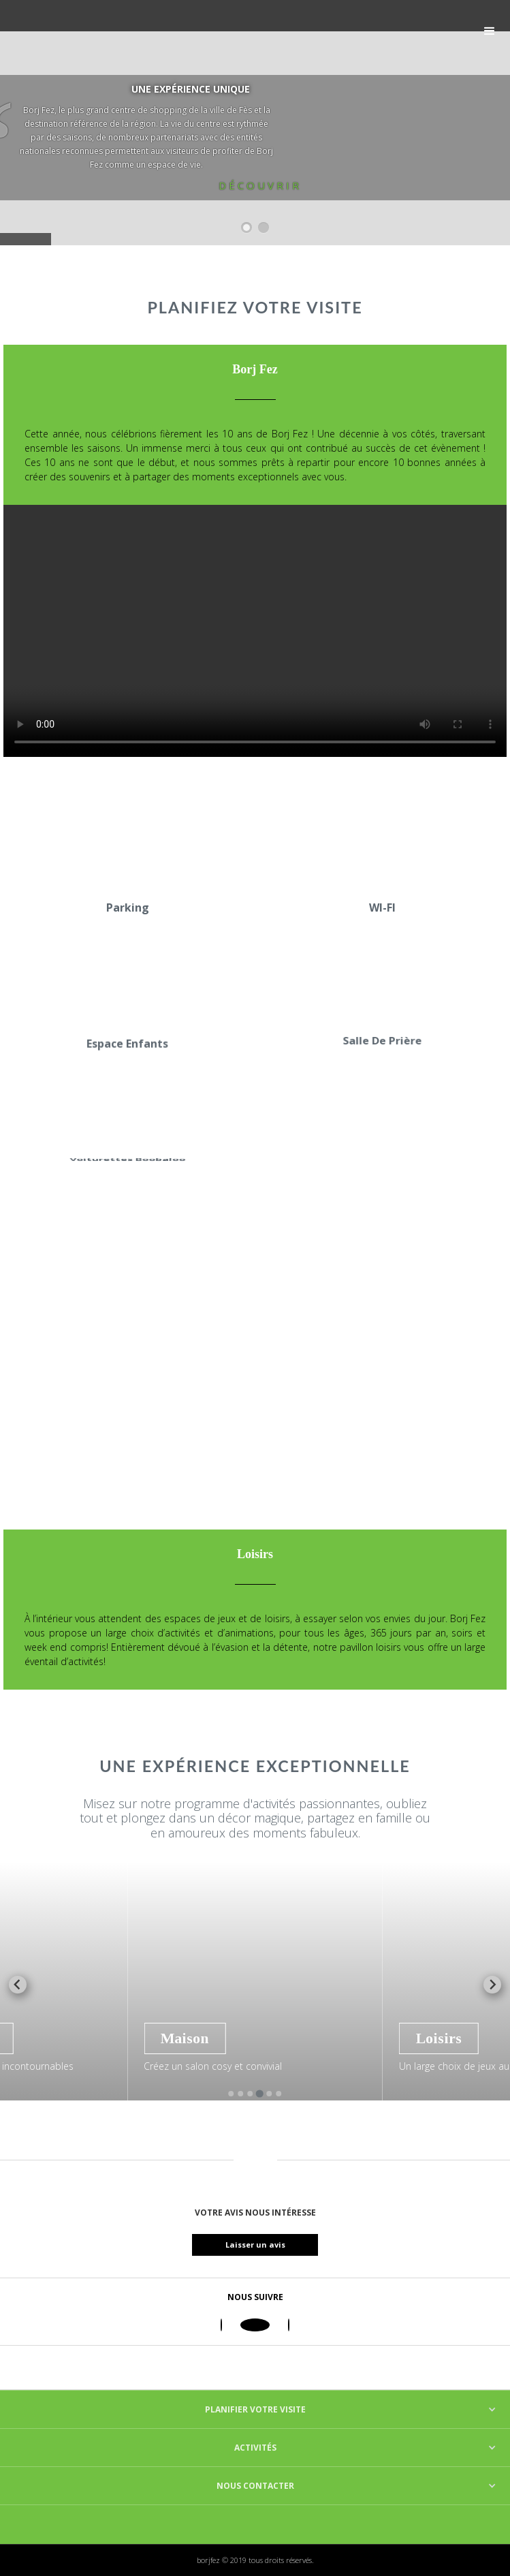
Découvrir (260, 185)
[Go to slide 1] (231, 2093)
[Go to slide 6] (278, 2093)
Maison (296, 2038)
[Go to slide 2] (240, 2093)
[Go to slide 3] (250, 2093)
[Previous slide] (18, 1984)
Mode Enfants (62, 2038)
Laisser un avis (266, 2244)
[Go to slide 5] (269, 2093)
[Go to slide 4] (260, 2094)
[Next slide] (492, 1984)
